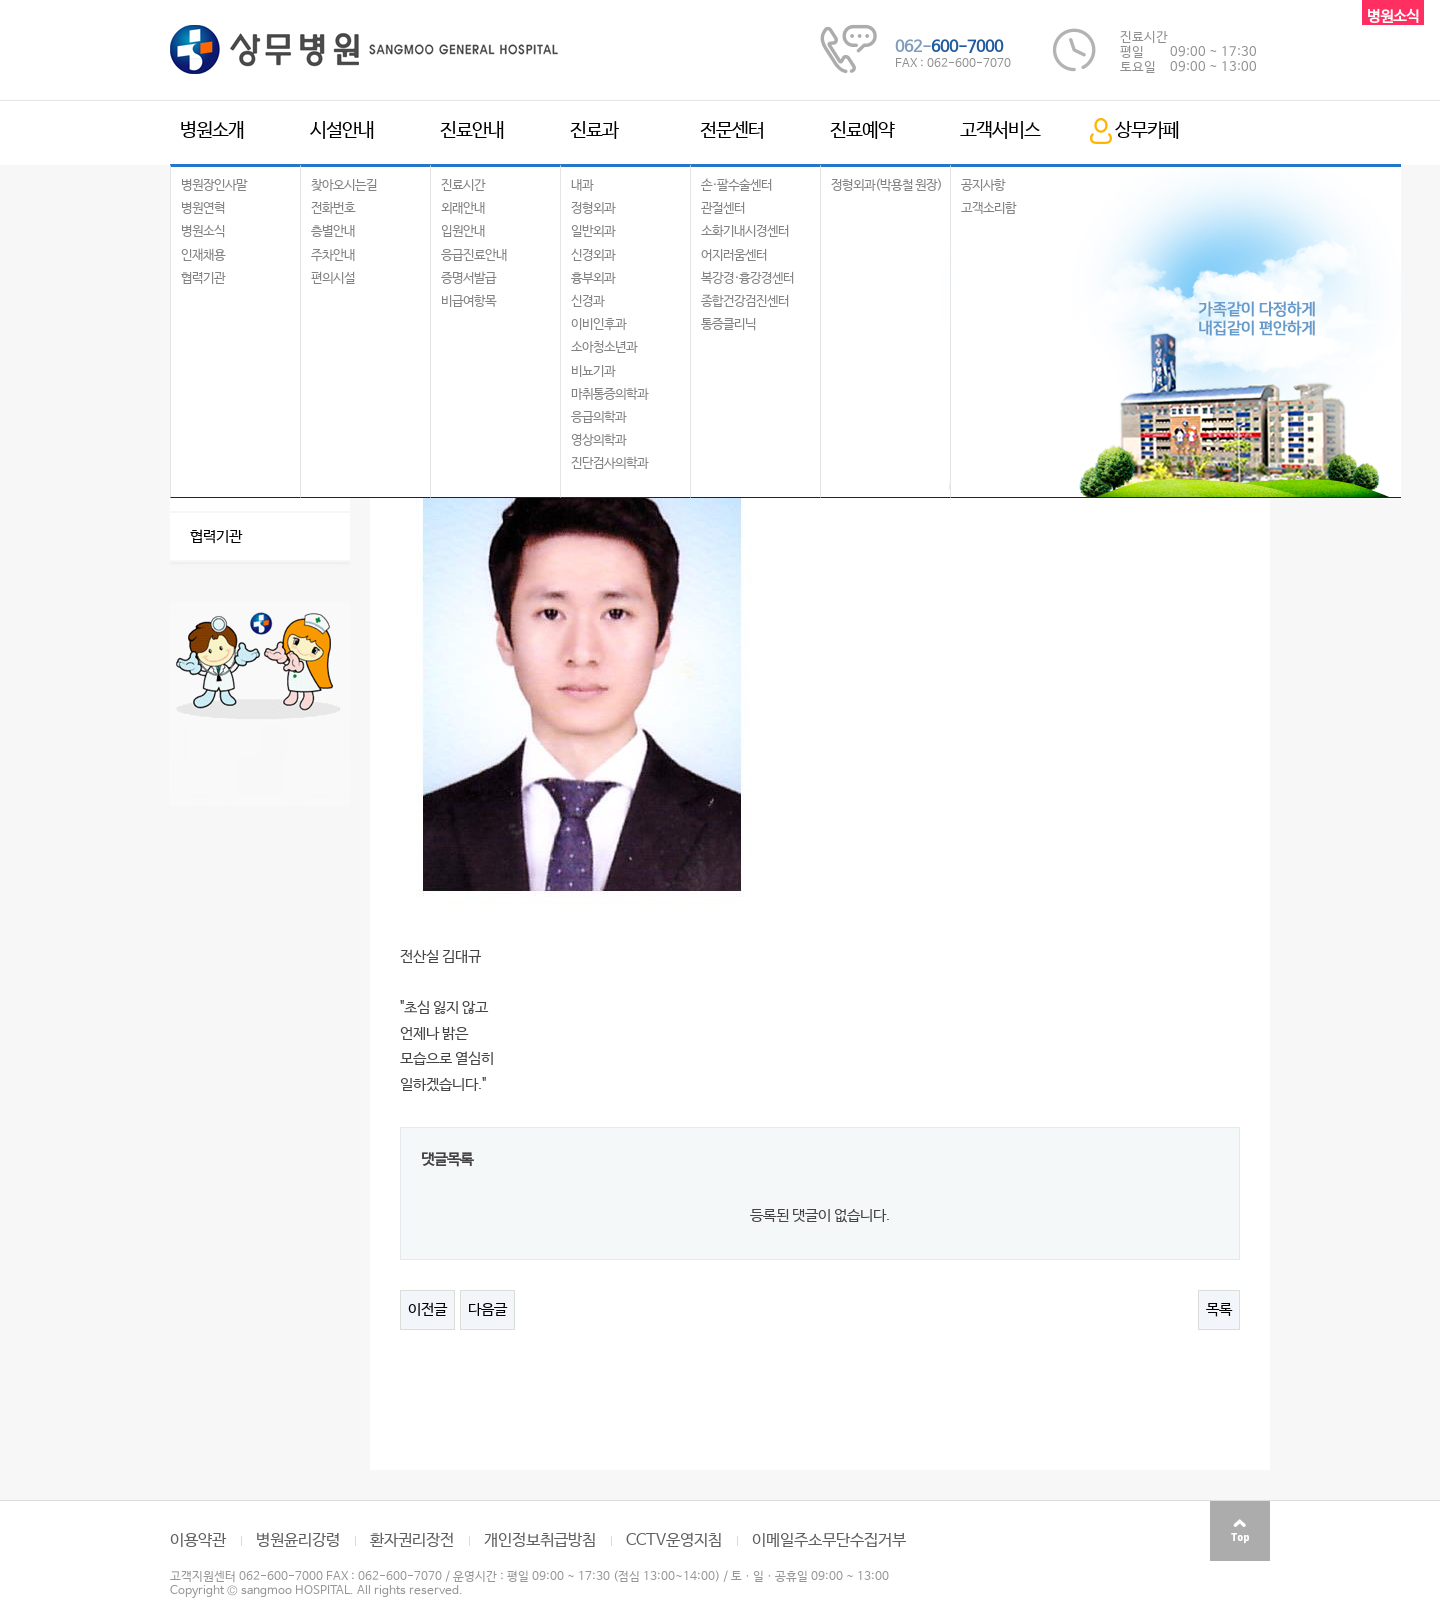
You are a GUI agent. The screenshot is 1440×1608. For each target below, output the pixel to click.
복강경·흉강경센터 (747, 278)
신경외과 (593, 255)
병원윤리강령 (298, 1540)
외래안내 (463, 208)
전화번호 (333, 208)
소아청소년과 (604, 347)
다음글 (487, 1309)
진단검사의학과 (609, 463)
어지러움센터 (734, 255)
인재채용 (203, 255)
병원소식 (203, 231)
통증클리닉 (728, 324)
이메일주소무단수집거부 (829, 1540)
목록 (1219, 1309)
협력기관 (203, 278)
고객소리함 (988, 208)
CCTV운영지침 (674, 1540)
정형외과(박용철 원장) (886, 185)
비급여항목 (468, 301)
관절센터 (723, 208)
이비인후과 (598, 324)
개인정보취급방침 (540, 1540)
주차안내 (333, 255)
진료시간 (463, 185)
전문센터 (732, 131)
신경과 (587, 301)
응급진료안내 (474, 255)
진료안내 (472, 131)
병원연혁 (203, 208)
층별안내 (333, 231)
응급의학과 (598, 417)
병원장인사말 (214, 185)
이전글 (427, 1309)
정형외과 (593, 208)
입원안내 (463, 231)
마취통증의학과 (609, 394)
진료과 (594, 131)
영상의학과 (598, 440)
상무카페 (1147, 131)
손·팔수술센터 (736, 185)
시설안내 (342, 131)
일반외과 (593, 231)
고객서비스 (1000, 131)
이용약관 (198, 1540)
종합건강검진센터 (745, 301)
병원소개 (212, 131)
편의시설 (333, 278)
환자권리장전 (412, 1540)
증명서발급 (468, 278)
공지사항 (983, 185)
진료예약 (862, 131)
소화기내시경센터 (745, 231)
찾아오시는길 (344, 185)
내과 (582, 185)
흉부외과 (593, 278)
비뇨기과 (593, 371)
